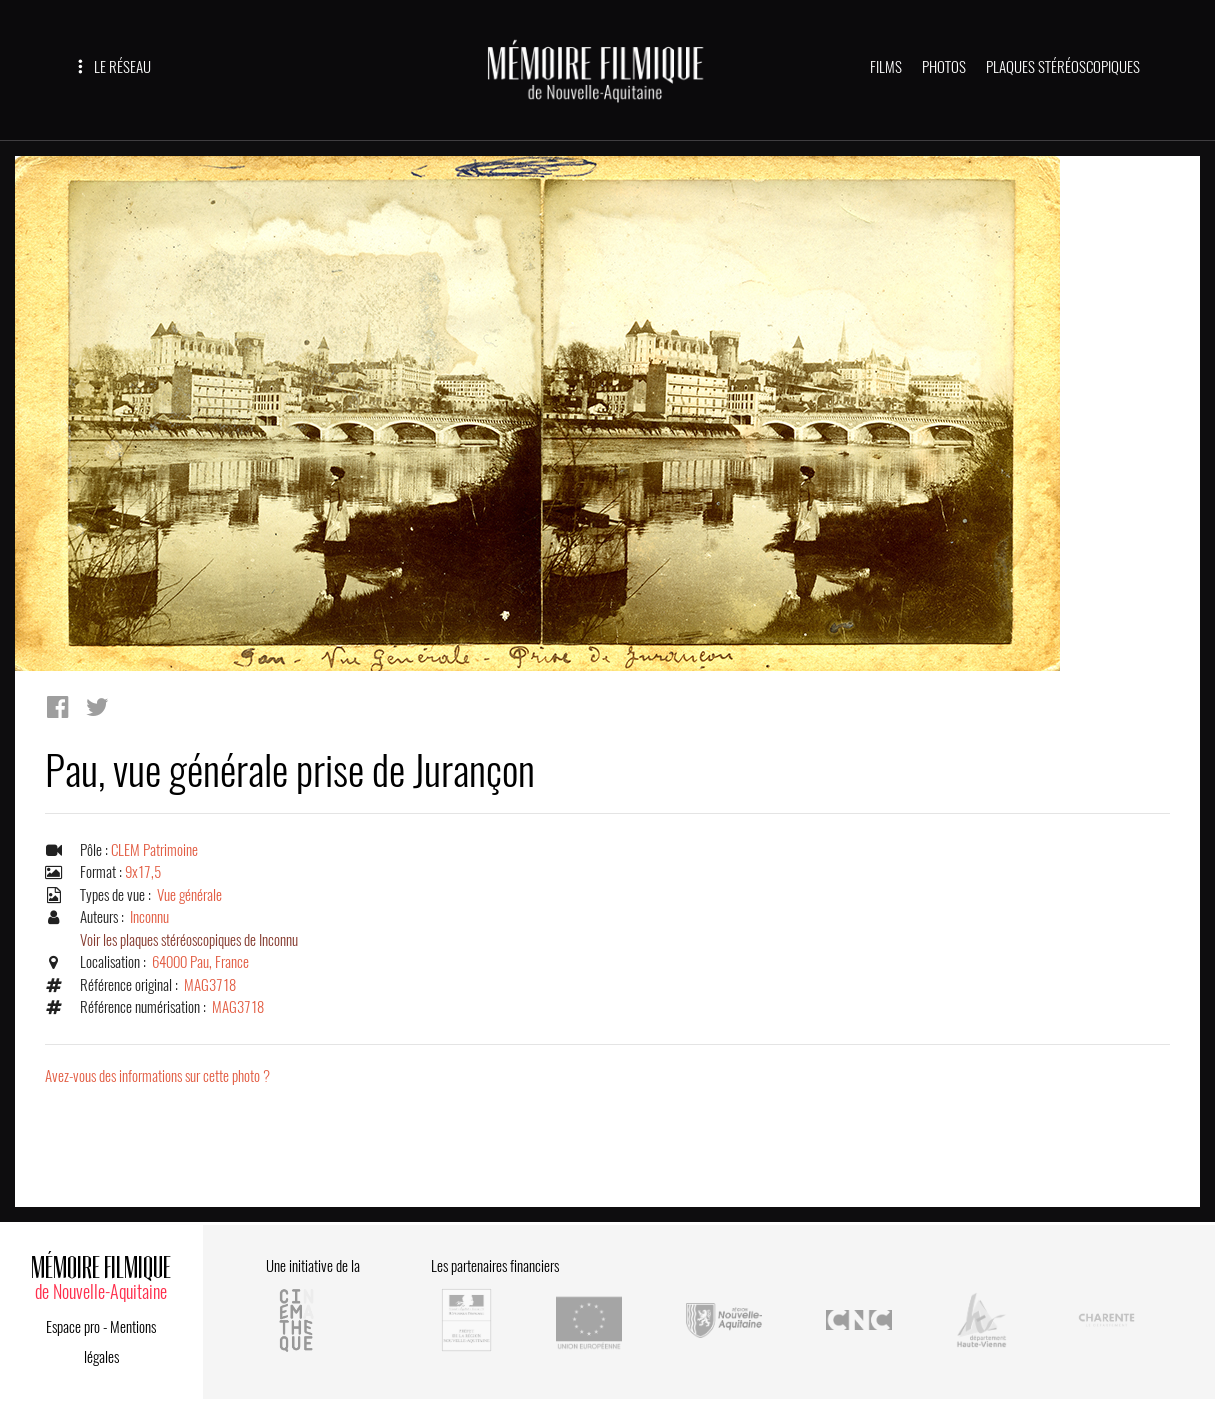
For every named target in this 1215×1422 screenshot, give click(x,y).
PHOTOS (944, 67)
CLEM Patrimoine (154, 850)
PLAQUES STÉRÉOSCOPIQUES (1063, 67)
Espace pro (73, 1327)
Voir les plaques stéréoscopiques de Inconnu (189, 940)
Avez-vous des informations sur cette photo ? (157, 1076)
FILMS (886, 67)
